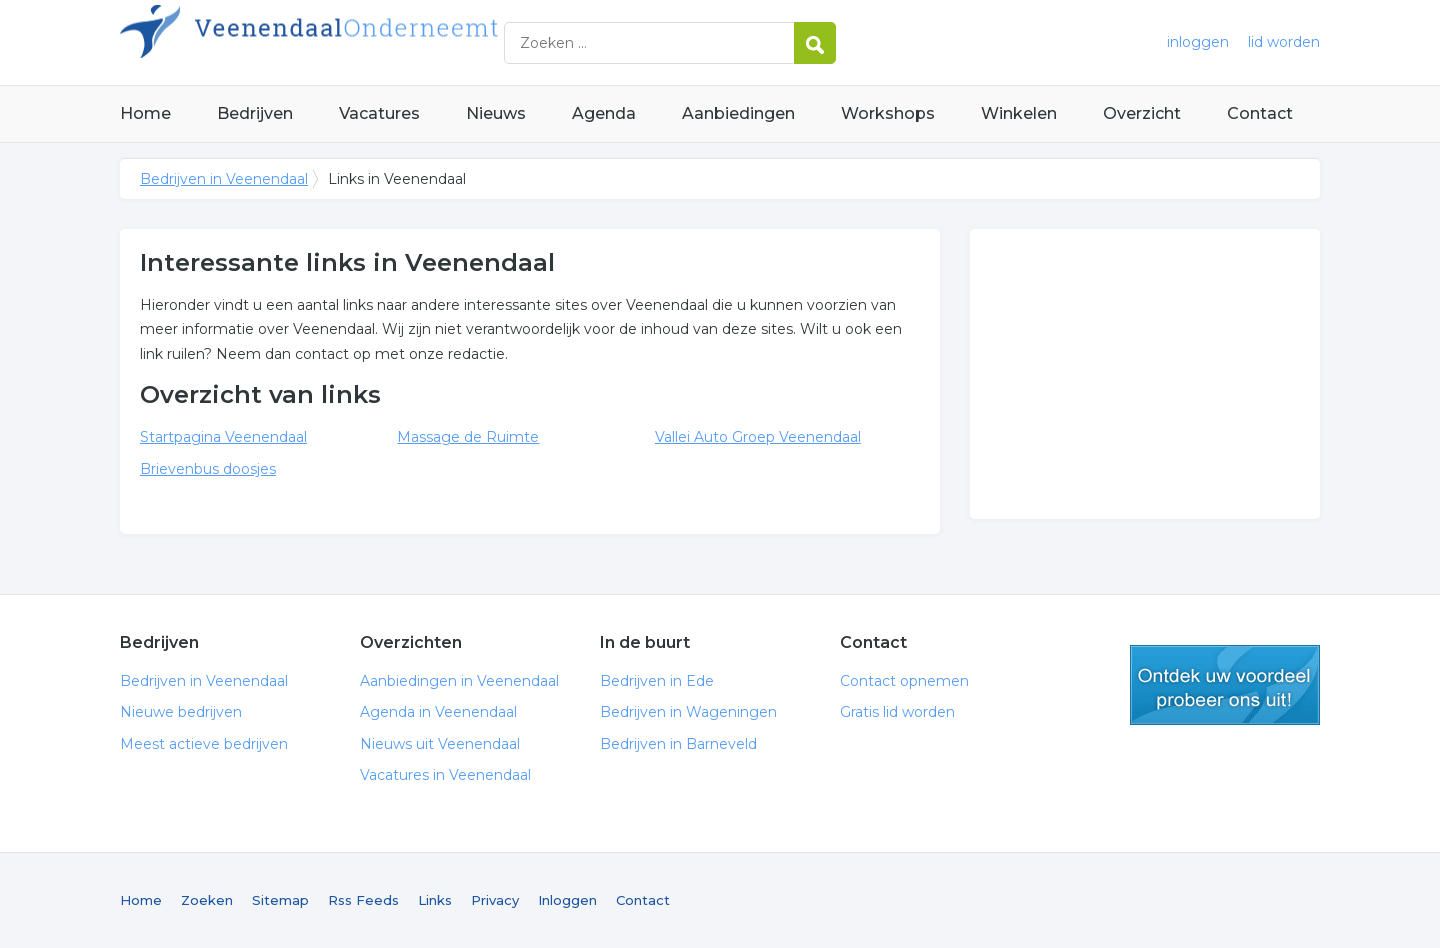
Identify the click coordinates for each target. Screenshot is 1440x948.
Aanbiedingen (738, 113)
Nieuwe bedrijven (181, 712)
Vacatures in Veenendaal (445, 775)
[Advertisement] (1145, 374)
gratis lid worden (1225, 685)
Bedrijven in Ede (657, 681)
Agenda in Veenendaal (438, 712)
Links (435, 900)
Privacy (495, 900)
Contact (1260, 113)
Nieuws (496, 113)
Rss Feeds (363, 900)
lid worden (1284, 42)
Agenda (604, 113)
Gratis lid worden (897, 712)
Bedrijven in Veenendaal (370, 42)
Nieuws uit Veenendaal (440, 744)
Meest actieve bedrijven (204, 744)
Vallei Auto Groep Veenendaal (758, 437)
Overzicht (1142, 113)
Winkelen (1019, 113)
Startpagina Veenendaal (223, 437)
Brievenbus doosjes (208, 469)
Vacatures (379, 113)
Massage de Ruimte (468, 437)
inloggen (1198, 42)
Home (145, 113)
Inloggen (567, 900)
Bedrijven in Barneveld (678, 744)
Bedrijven (255, 113)
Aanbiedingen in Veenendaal (459, 681)
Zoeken (207, 900)
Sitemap (280, 900)
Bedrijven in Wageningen (688, 712)
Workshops (888, 113)
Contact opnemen (904, 681)
